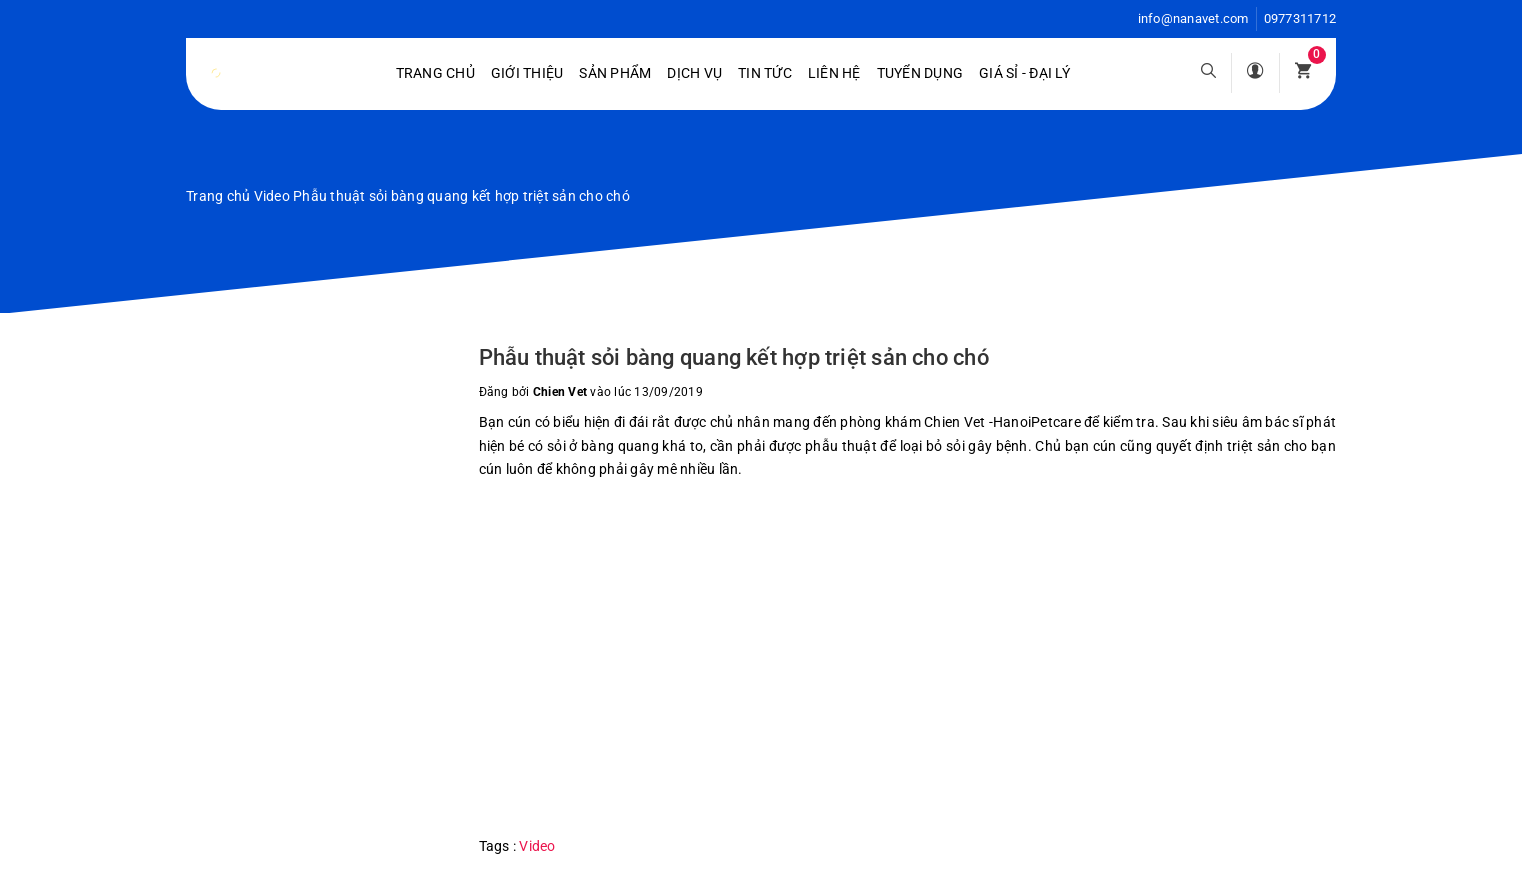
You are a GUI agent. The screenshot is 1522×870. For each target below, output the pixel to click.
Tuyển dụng (920, 73)
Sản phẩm (615, 73)
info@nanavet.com (1193, 18)
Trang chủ (435, 73)
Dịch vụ (694, 73)
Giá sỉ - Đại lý (1024, 73)
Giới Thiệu (527, 73)
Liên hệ (834, 73)
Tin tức (765, 73)
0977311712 (1300, 18)
